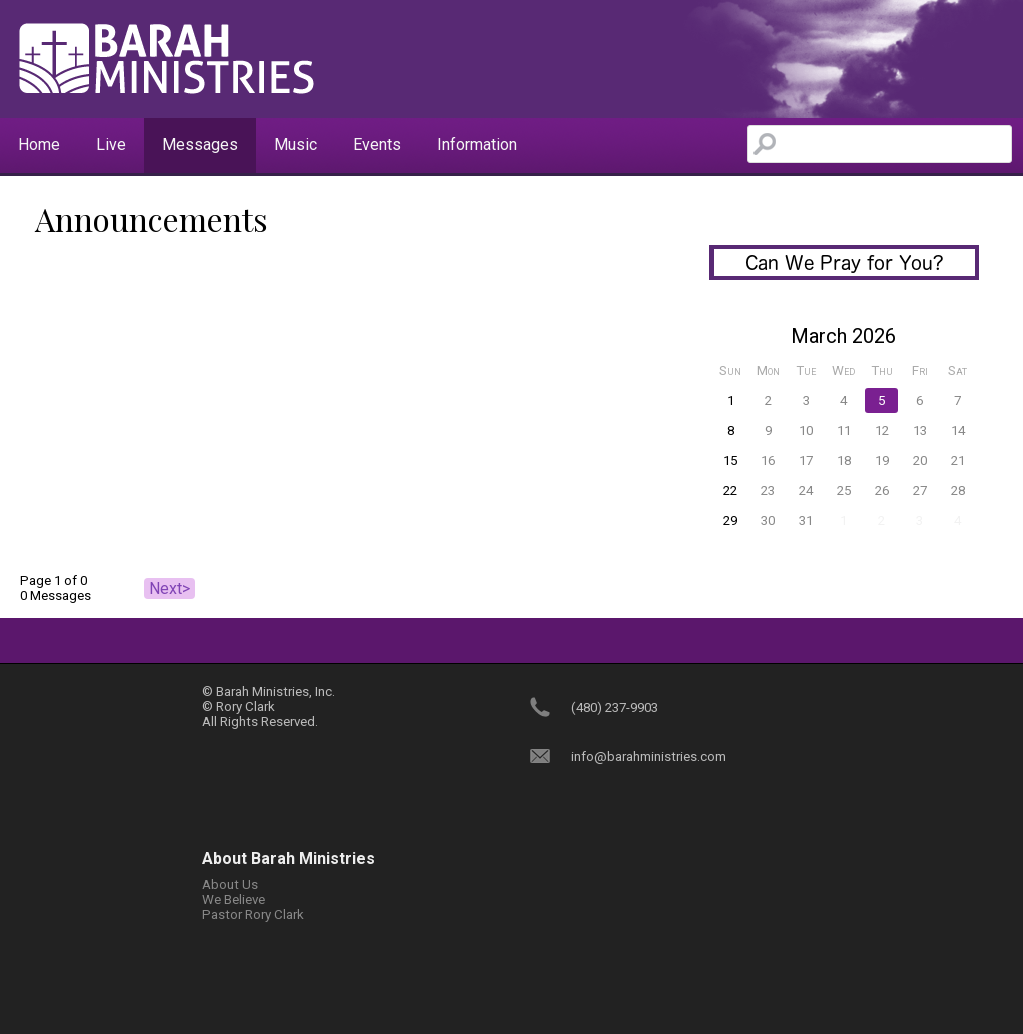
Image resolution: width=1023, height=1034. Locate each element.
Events (377, 144)
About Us (230, 884)
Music (295, 144)
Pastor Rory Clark (253, 914)
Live (111, 144)
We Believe (233, 899)
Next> (169, 588)
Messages (200, 144)
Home (39, 144)
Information (477, 144)
